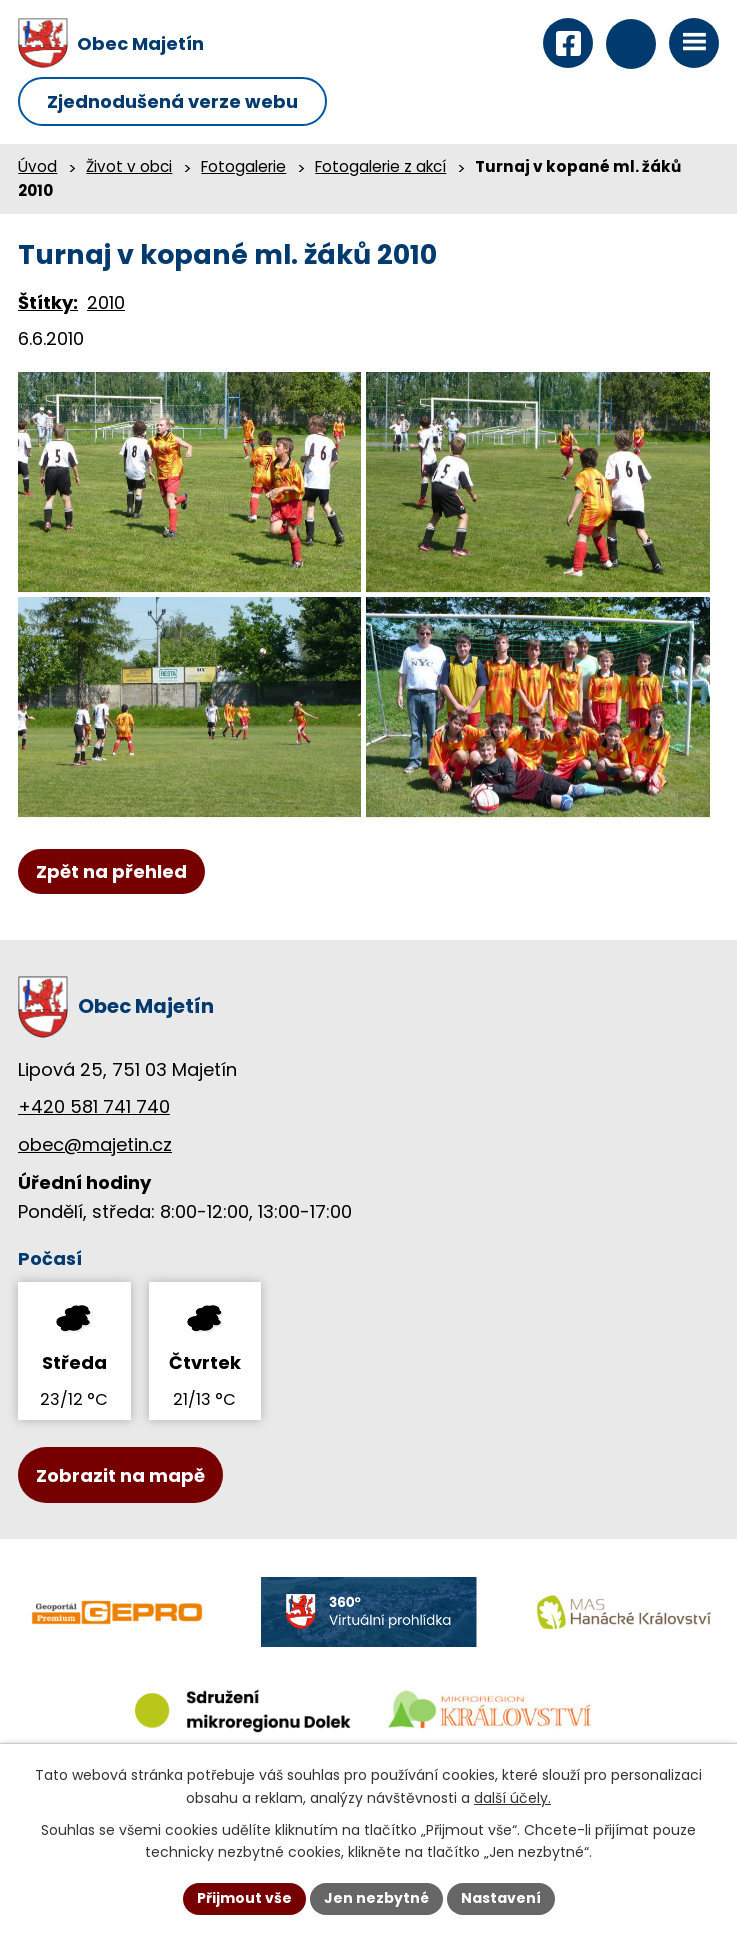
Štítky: (48, 302)
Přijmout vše (244, 1898)
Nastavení (501, 1898)
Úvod (37, 166)
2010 (106, 302)
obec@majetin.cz (95, 1144)
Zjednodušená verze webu (172, 101)
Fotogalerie (243, 166)
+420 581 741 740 (94, 1106)
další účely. (512, 1798)
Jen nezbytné (376, 1898)
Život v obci (129, 166)
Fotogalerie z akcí (380, 166)
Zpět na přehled (111, 871)
